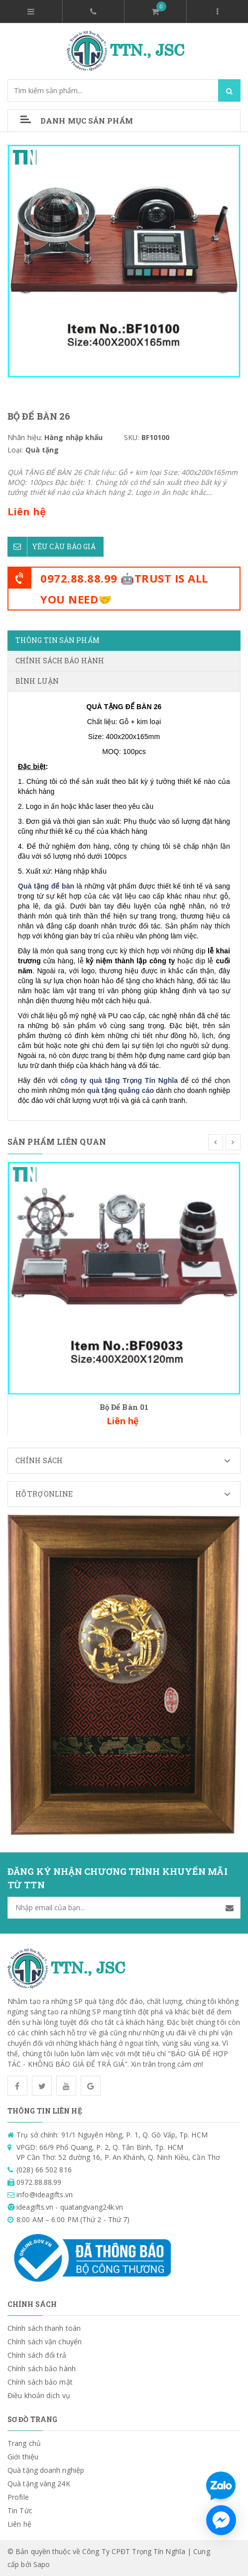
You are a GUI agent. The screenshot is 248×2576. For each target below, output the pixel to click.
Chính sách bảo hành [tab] (59, 660)
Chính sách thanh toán (44, 2328)
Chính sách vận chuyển (44, 2341)
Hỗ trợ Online (127, 1494)
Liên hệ (19, 2524)
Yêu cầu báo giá (51, 547)
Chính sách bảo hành (41, 2368)
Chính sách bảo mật (40, 2382)
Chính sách (127, 1460)
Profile (18, 2497)
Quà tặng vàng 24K (38, 2483)
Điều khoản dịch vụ (38, 2395)
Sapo (41, 2564)
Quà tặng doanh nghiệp (45, 2470)
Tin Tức (19, 2510)
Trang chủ (24, 2443)
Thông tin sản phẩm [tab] (57, 640)
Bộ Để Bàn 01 (124, 1407)
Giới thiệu (22, 2456)
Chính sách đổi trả (36, 2355)
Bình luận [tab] (37, 681)
